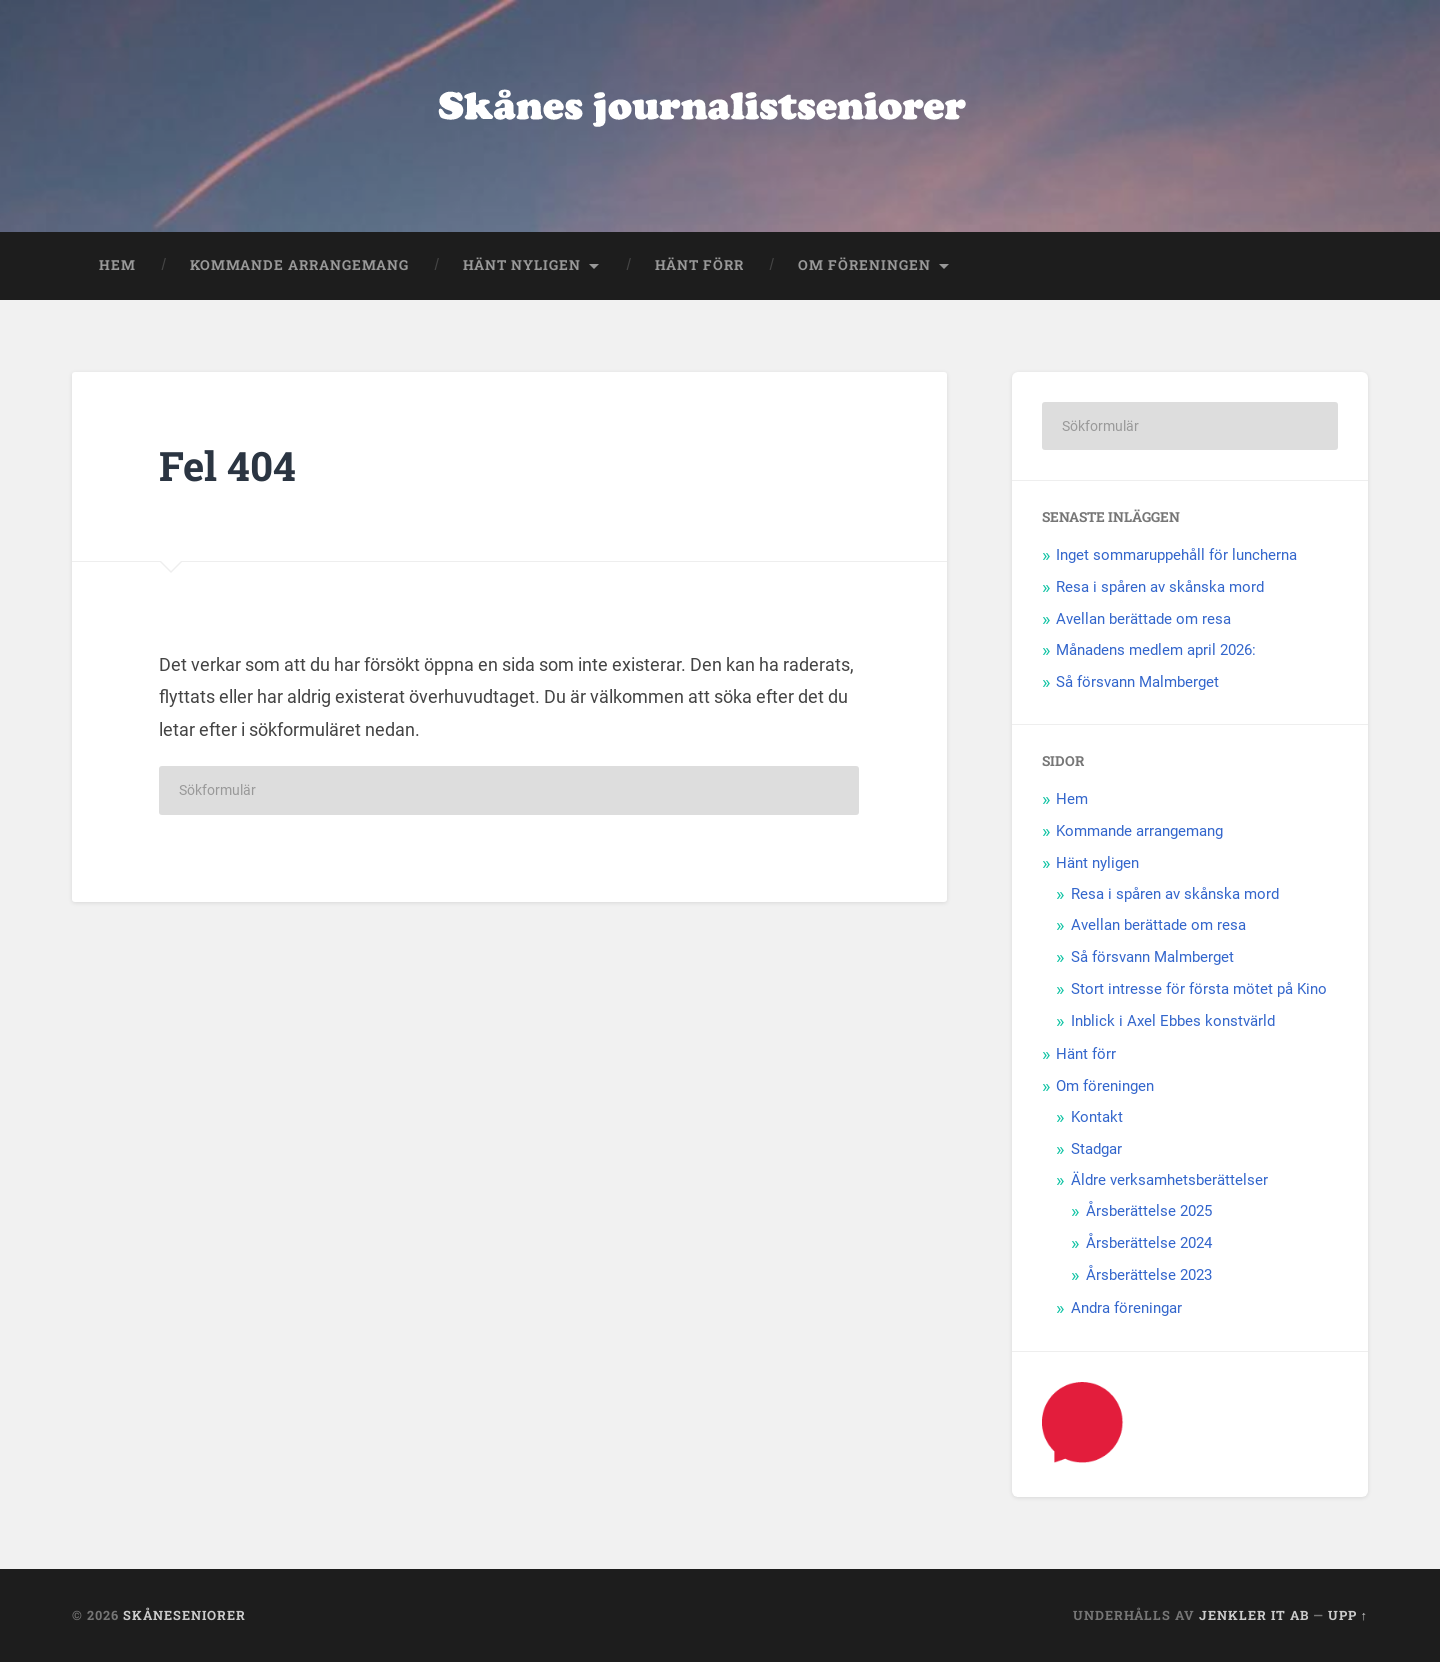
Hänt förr (699, 265)
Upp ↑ (1348, 1615)
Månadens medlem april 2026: (1156, 650)
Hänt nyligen (522, 265)
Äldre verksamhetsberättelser (1169, 1180)
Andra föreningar (1126, 1308)
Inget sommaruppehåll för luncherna (1176, 555)
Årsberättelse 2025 (1149, 1211)
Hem (117, 265)
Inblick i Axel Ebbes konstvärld (1173, 1021)
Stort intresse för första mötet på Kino (1199, 989)
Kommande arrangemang (299, 265)
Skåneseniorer (184, 1615)
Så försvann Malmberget (1137, 682)
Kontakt (1097, 1117)
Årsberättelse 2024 (1149, 1243)
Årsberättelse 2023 (1149, 1275)
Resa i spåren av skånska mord (1160, 587)
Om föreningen (864, 265)
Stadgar (1096, 1149)
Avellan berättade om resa (1143, 619)
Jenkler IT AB (1254, 1615)
